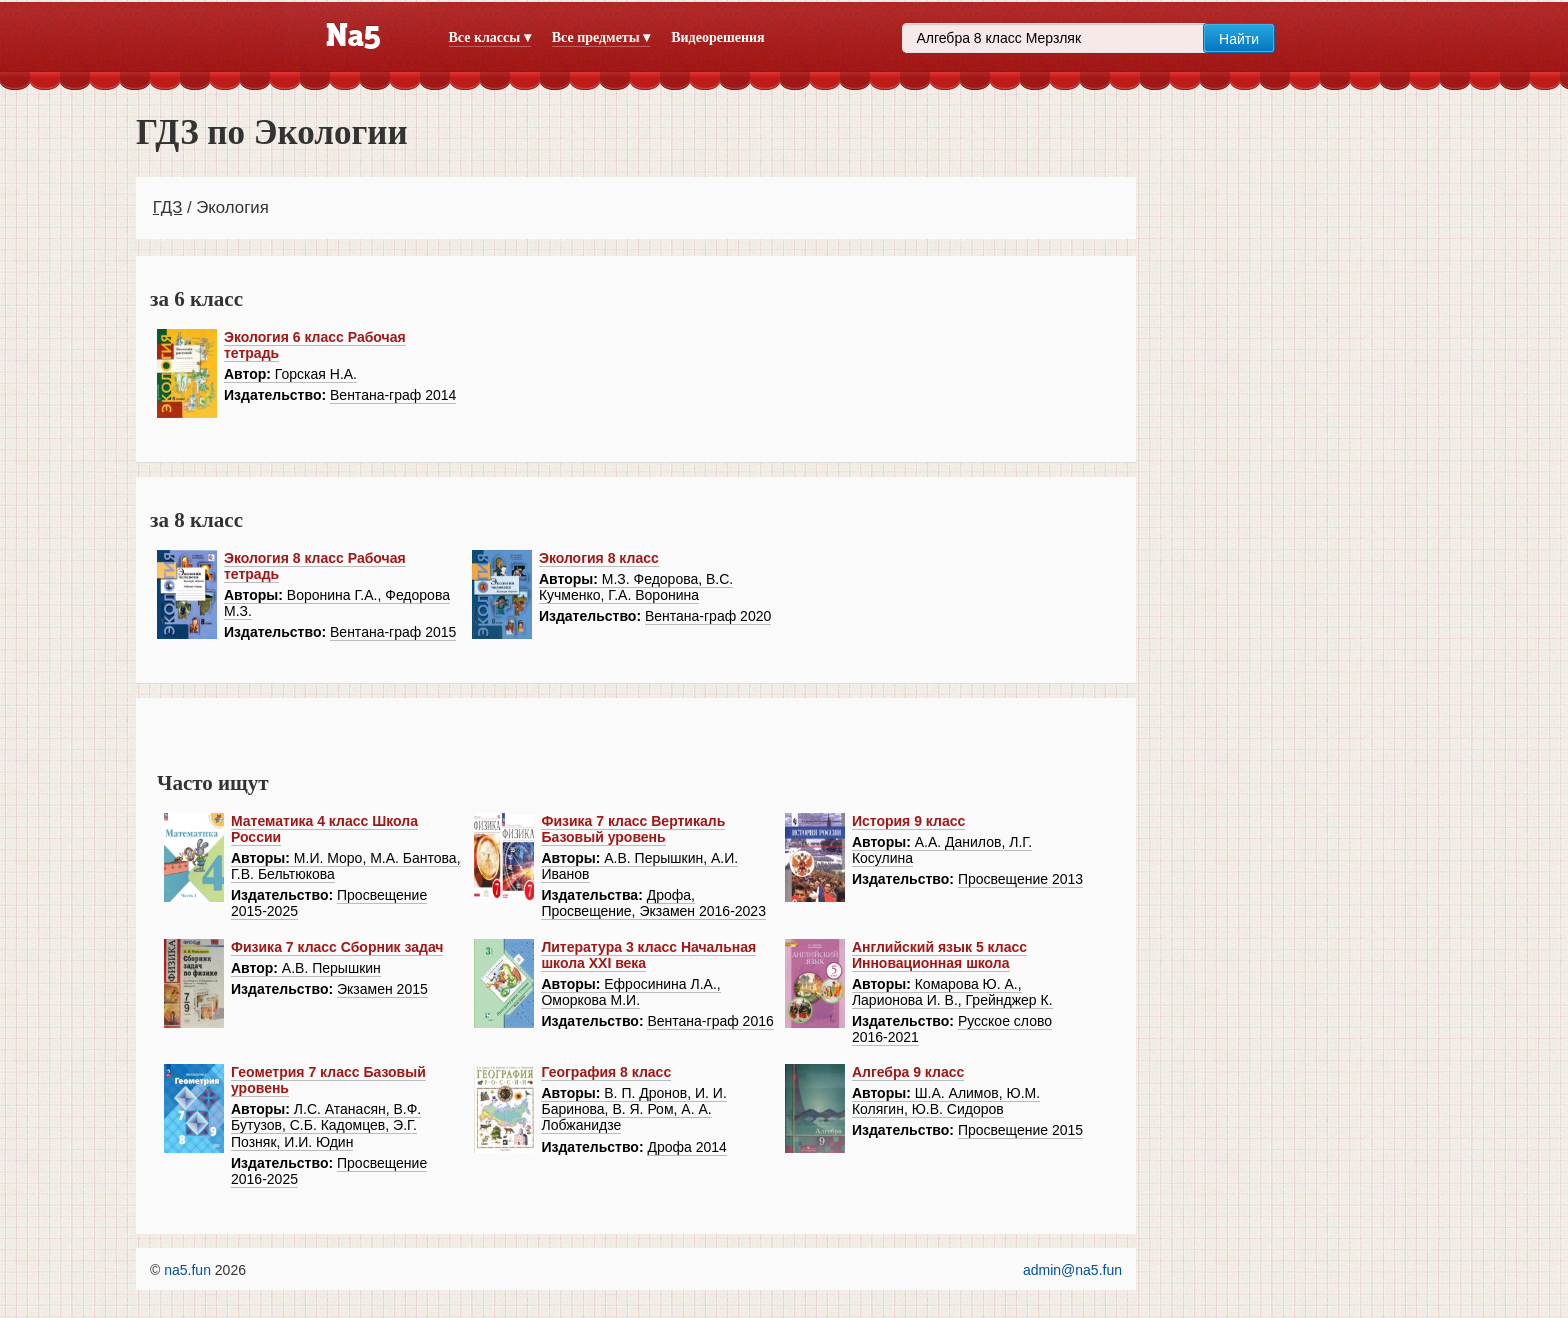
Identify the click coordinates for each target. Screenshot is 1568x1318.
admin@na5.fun (1072, 1270)
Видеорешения (717, 37)
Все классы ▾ (490, 37)
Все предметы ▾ (601, 37)
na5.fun (187, 1270)
